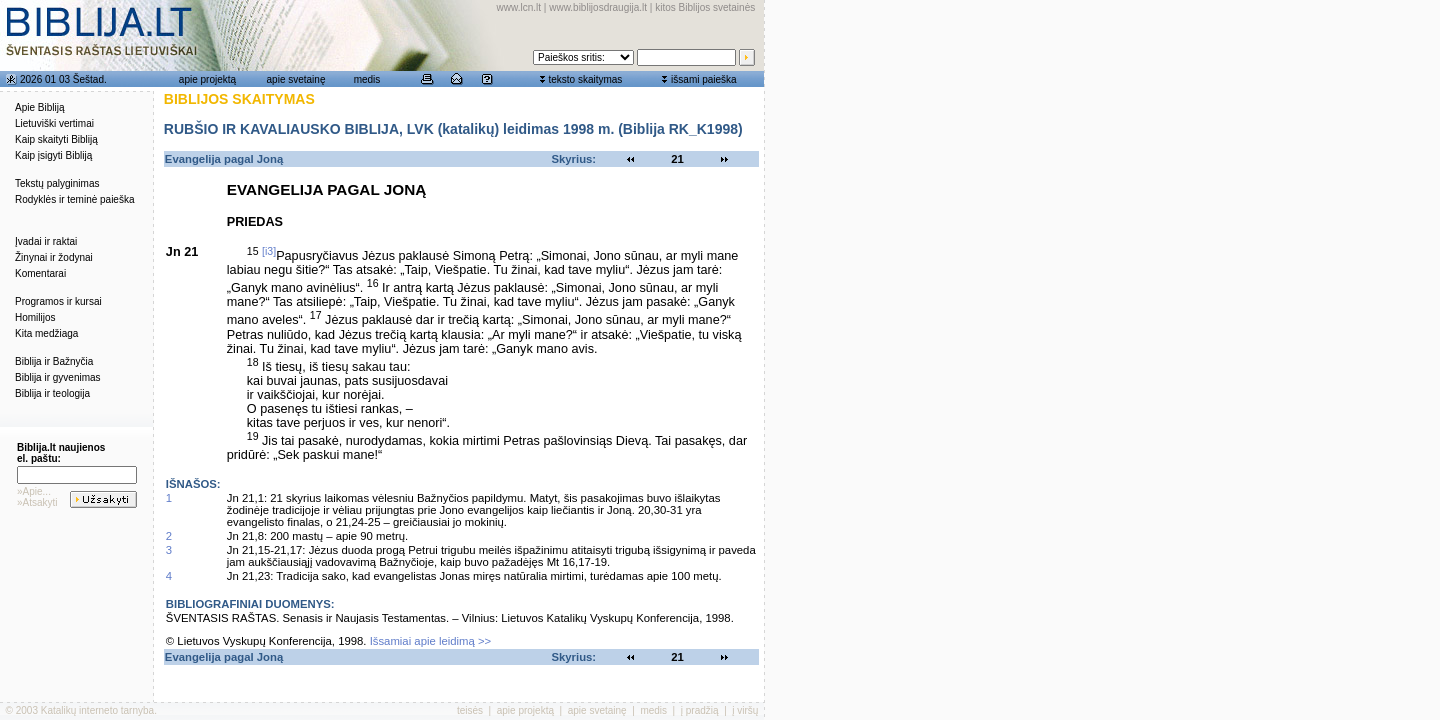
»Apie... (34, 491)
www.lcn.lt (519, 7)
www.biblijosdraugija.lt (598, 7)
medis (367, 79)
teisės (470, 710)
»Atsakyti (37, 502)
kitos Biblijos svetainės (705, 7)
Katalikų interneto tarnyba (97, 710)
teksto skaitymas (585, 79)
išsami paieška (704, 79)
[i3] (269, 251)
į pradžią (700, 710)
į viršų (745, 710)
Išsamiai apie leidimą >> (431, 641)
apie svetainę (296, 79)
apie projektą (207, 79)
